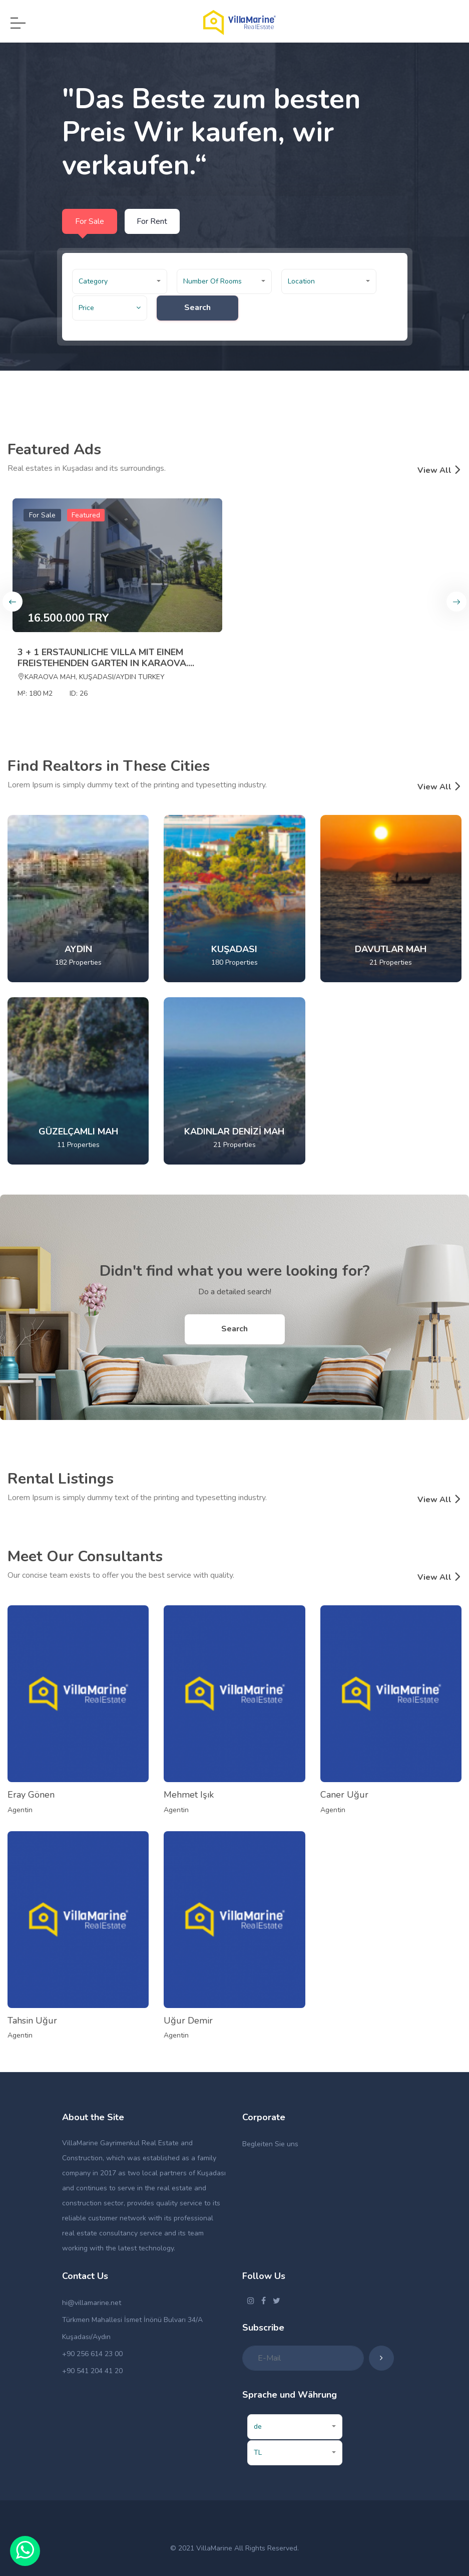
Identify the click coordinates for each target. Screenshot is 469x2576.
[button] (119, 281)
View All (439, 470)
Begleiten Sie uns (270, 2144)
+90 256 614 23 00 (92, 2354)
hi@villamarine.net (91, 2303)
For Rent (152, 221)
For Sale (89, 221)
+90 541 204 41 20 (92, 2371)
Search (199, 307)
